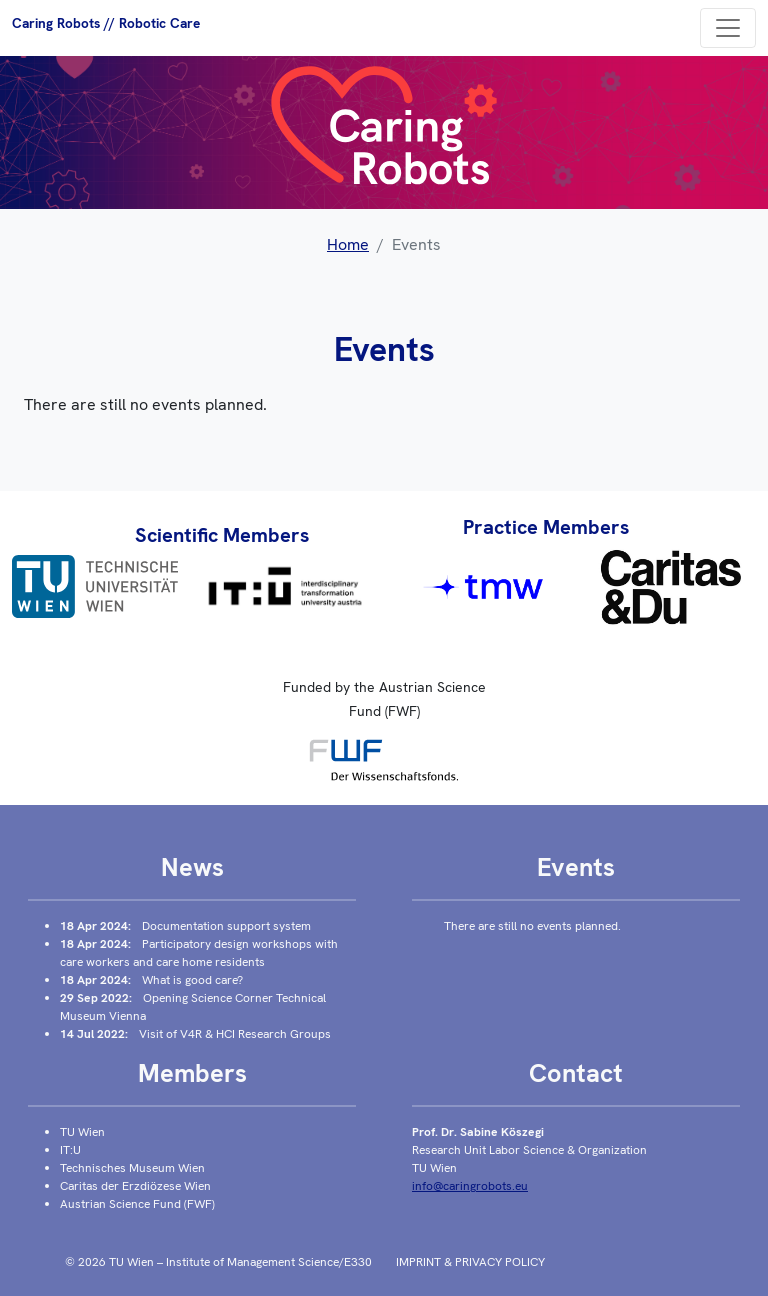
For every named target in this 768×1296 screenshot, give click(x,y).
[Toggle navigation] (728, 28)
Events (576, 867)
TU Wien (82, 1132)
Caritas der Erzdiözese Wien (135, 1186)
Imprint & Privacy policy (470, 1262)
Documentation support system (226, 926)
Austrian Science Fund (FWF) (137, 1204)
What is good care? (192, 980)
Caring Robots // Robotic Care (106, 23)
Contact (576, 1073)
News (192, 867)
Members (192, 1073)
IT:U (70, 1150)
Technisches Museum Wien (132, 1168)
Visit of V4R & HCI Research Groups (235, 1034)
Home (348, 244)
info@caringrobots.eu (470, 1186)
